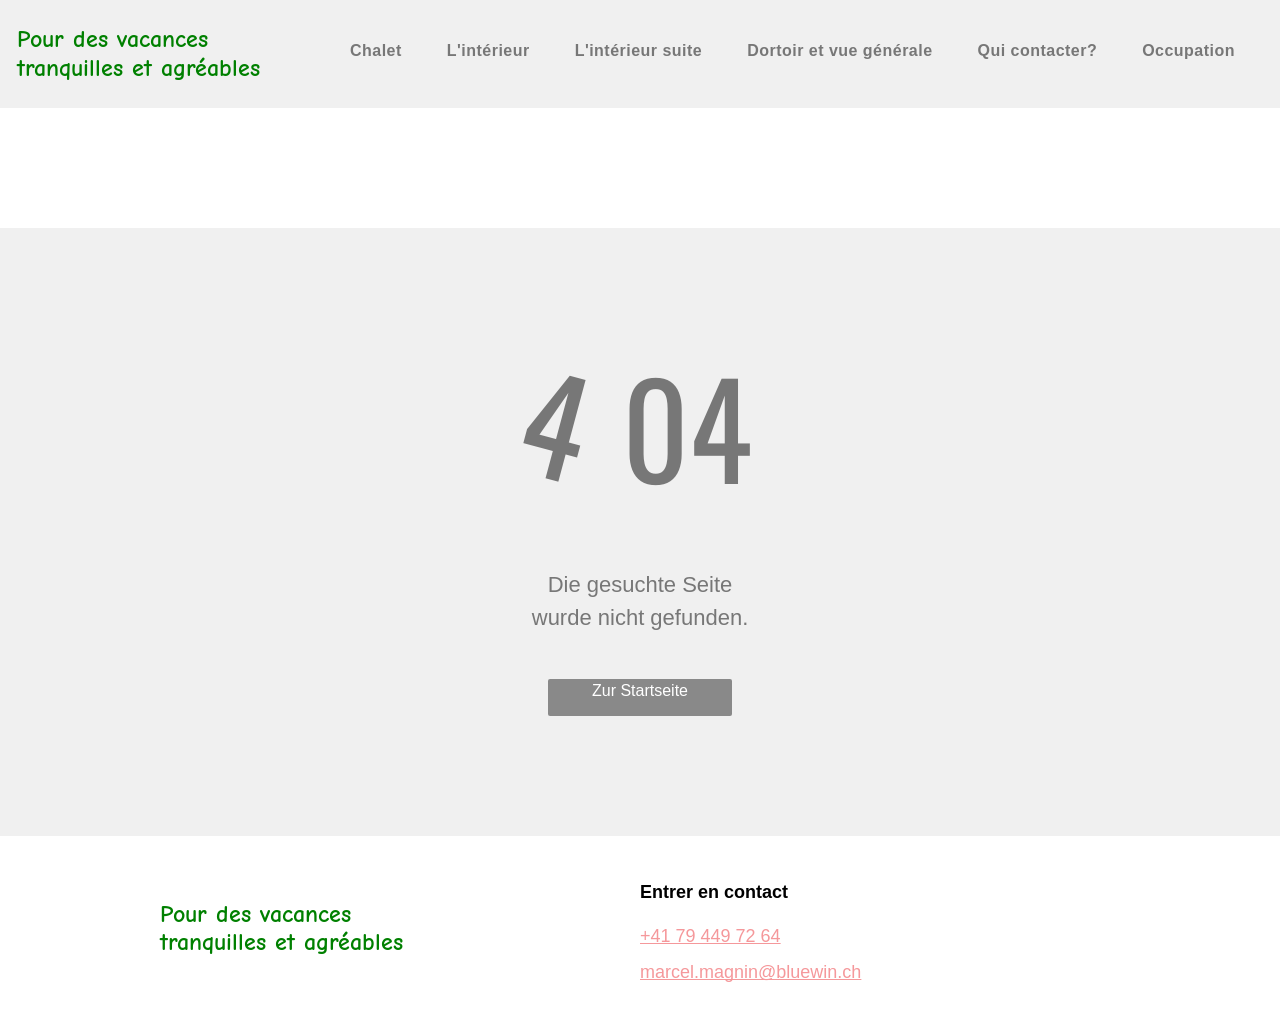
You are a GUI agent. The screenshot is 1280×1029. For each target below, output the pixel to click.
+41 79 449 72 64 (710, 936)
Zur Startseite (640, 690)
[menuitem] (383, 51)
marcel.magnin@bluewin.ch (750, 972)
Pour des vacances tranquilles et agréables (138, 53)
